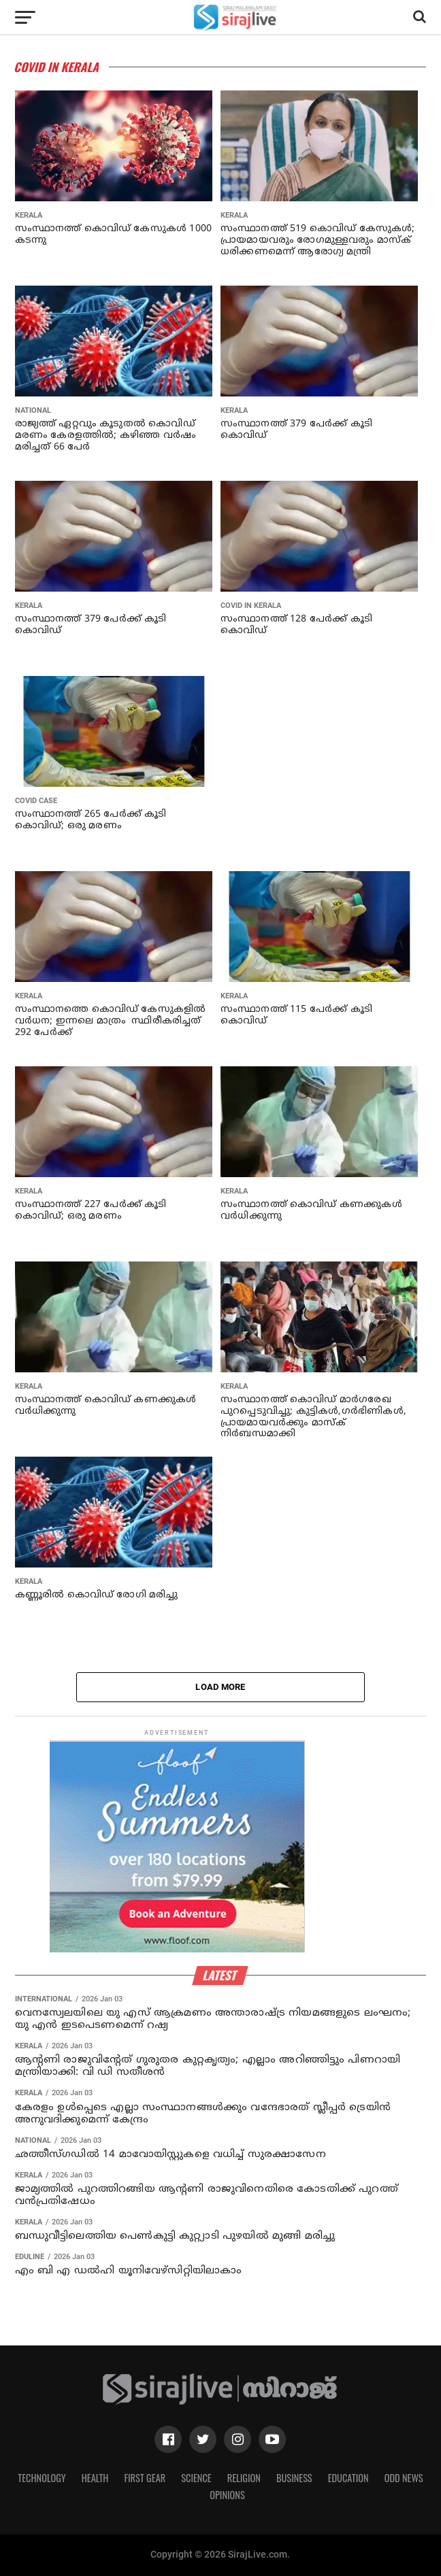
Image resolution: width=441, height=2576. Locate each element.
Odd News (404, 2478)
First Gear (144, 2478)
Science (196, 2478)
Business (294, 2478)
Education (348, 2478)
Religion (244, 2478)
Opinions (227, 2495)
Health (95, 2478)
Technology (41, 2478)
